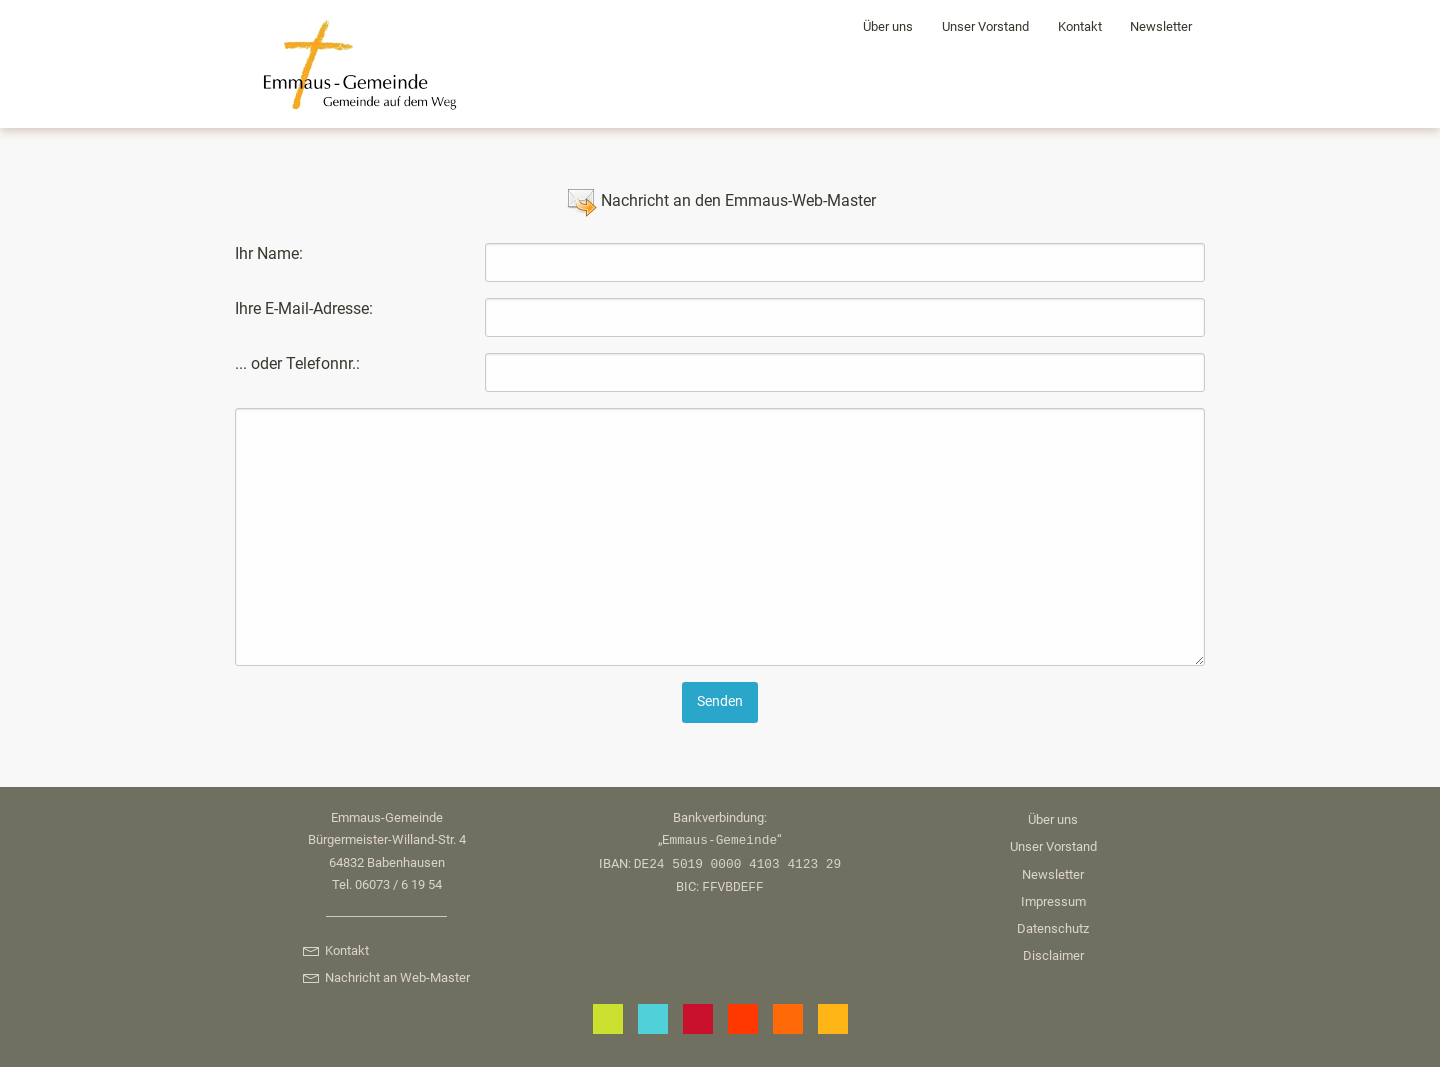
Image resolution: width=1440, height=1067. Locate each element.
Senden (720, 701)
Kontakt (1080, 26)
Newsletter (1161, 26)
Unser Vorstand (985, 26)
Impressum (1053, 901)
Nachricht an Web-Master (386, 977)
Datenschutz (1053, 928)
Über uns (888, 26)
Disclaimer (1053, 955)
